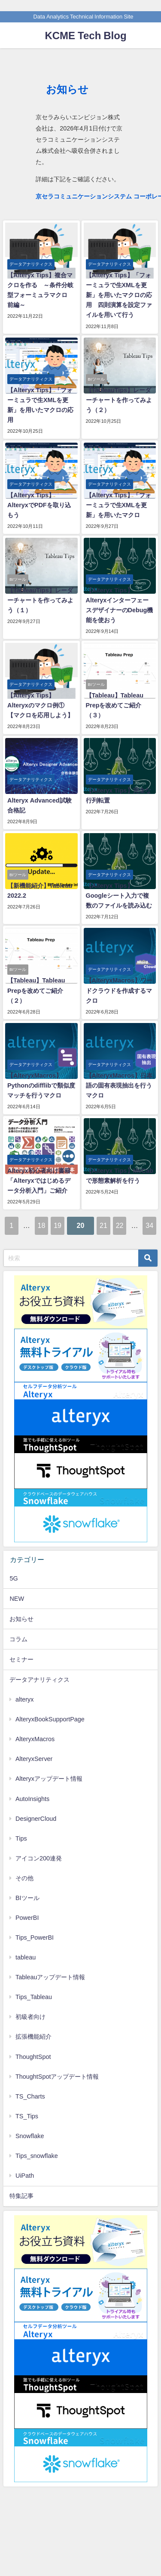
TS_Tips (26, 2116)
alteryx (24, 1699)
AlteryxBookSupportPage (50, 1719)
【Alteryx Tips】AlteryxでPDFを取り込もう (39, 505)
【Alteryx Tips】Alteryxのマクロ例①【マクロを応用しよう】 (40, 705)
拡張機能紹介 (33, 2037)
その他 (24, 1878)
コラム (18, 1639)
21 (103, 1225)
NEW (16, 1599)
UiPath (24, 2176)
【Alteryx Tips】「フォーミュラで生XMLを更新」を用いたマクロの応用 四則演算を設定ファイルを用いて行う (119, 295)
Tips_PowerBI (34, 1937)
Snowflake (29, 2136)
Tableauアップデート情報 (50, 1977)
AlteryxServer (33, 1759)
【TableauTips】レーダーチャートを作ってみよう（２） (119, 400)
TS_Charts (30, 2096)
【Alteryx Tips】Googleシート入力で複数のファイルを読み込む (119, 895)
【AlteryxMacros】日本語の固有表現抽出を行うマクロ (119, 1085)
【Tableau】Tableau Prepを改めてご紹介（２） (36, 990)
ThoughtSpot (33, 2057)
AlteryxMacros (35, 1739)
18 (42, 1225)
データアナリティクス (39, 1680)
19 (57, 1225)
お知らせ (21, 1619)
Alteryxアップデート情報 (48, 1779)
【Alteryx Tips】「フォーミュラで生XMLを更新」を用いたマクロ (118, 505)
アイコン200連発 (38, 1858)
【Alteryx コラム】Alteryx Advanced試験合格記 (39, 800)
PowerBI (27, 1918)
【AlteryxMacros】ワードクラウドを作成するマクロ (119, 990)
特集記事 (21, 2196)
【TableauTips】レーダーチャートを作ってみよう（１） (40, 600)
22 (120, 1225)
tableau (25, 1957)
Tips (21, 1838)
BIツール (27, 1898)
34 (149, 1225)
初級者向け (30, 2017)
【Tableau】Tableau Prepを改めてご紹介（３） (115, 705)
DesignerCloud (35, 1819)
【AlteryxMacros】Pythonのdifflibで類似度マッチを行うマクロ (41, 1085)
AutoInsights (32, 1799)
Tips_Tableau (33, 1997)
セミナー (21, 1659)
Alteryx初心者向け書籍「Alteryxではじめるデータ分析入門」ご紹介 (38, 1180)
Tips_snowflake (36, 2156)
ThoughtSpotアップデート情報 (57, 2077)
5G (13, 1578)
